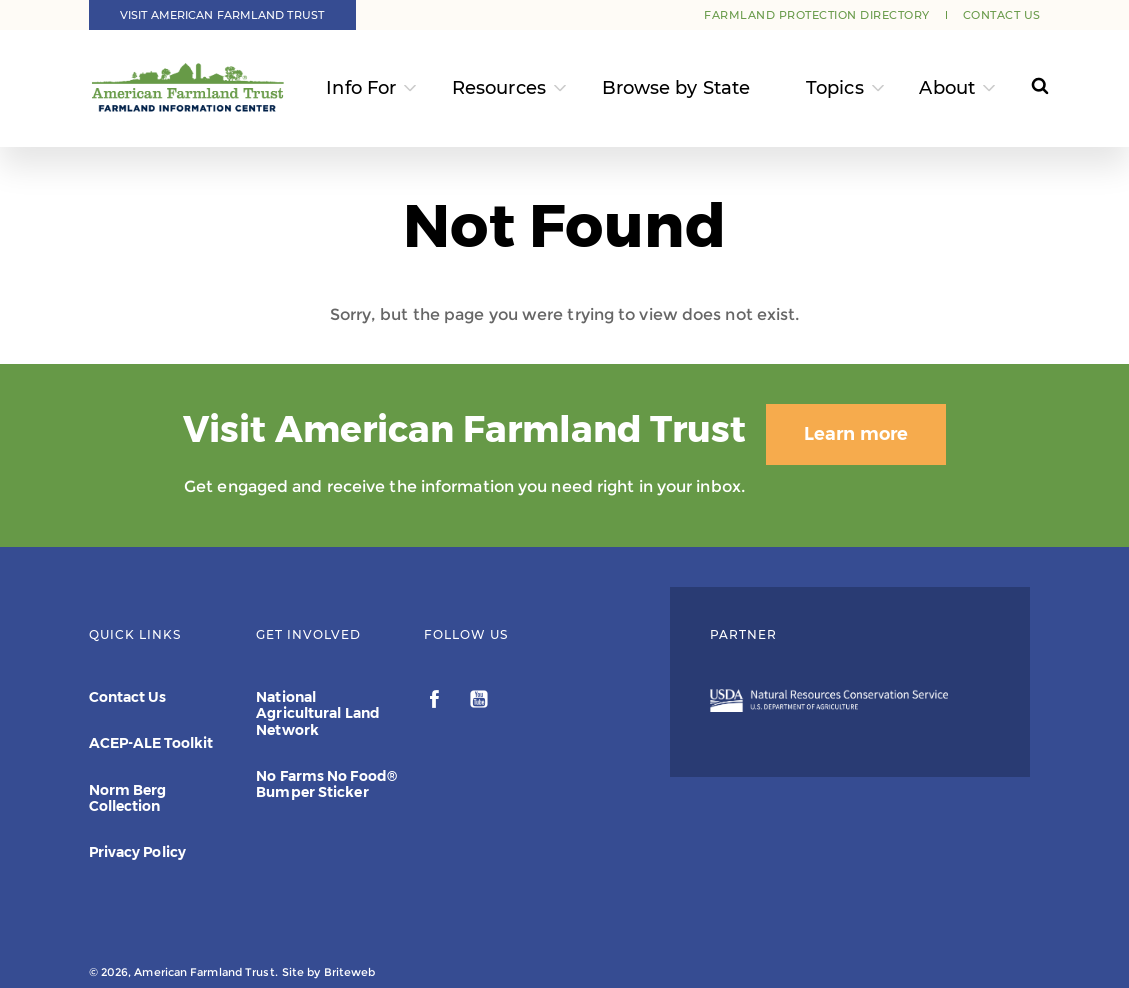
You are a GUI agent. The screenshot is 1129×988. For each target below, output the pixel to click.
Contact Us (1002, 15)
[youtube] (479, 702)
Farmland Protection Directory (817, 15)
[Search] (1027, 88)
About (947, 88)
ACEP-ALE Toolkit (151, 743)
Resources (499, 88)
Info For (361, 88)
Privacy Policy (137, 852)
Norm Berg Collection (128, 798)
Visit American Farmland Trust (222, 15)
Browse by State (676, 88)
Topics (835, 88)
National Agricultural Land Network (318, 713)
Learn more (856, 434)
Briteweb (350, 972)
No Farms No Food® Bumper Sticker (326, 784)
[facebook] (436, 702)
